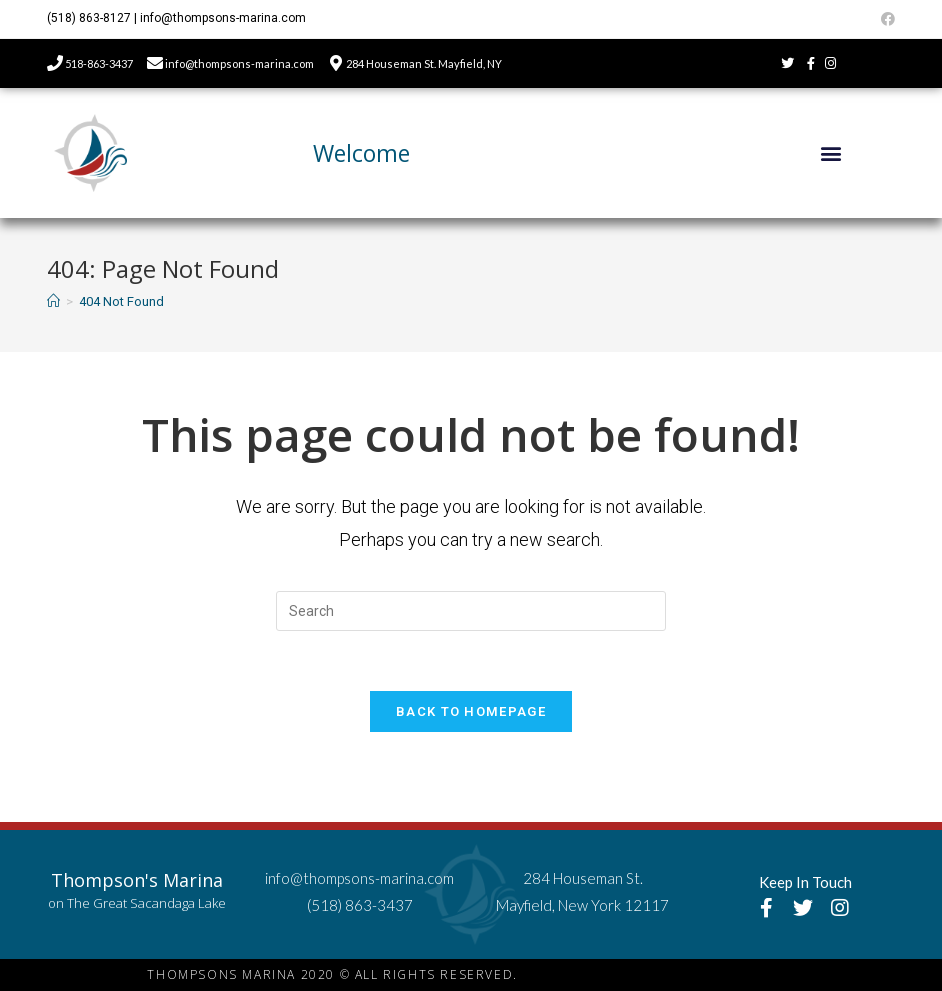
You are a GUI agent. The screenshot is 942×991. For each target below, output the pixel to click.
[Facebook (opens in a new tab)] (885, 19)
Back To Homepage (471, 711)
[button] (831, 153)
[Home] (53, 301)
